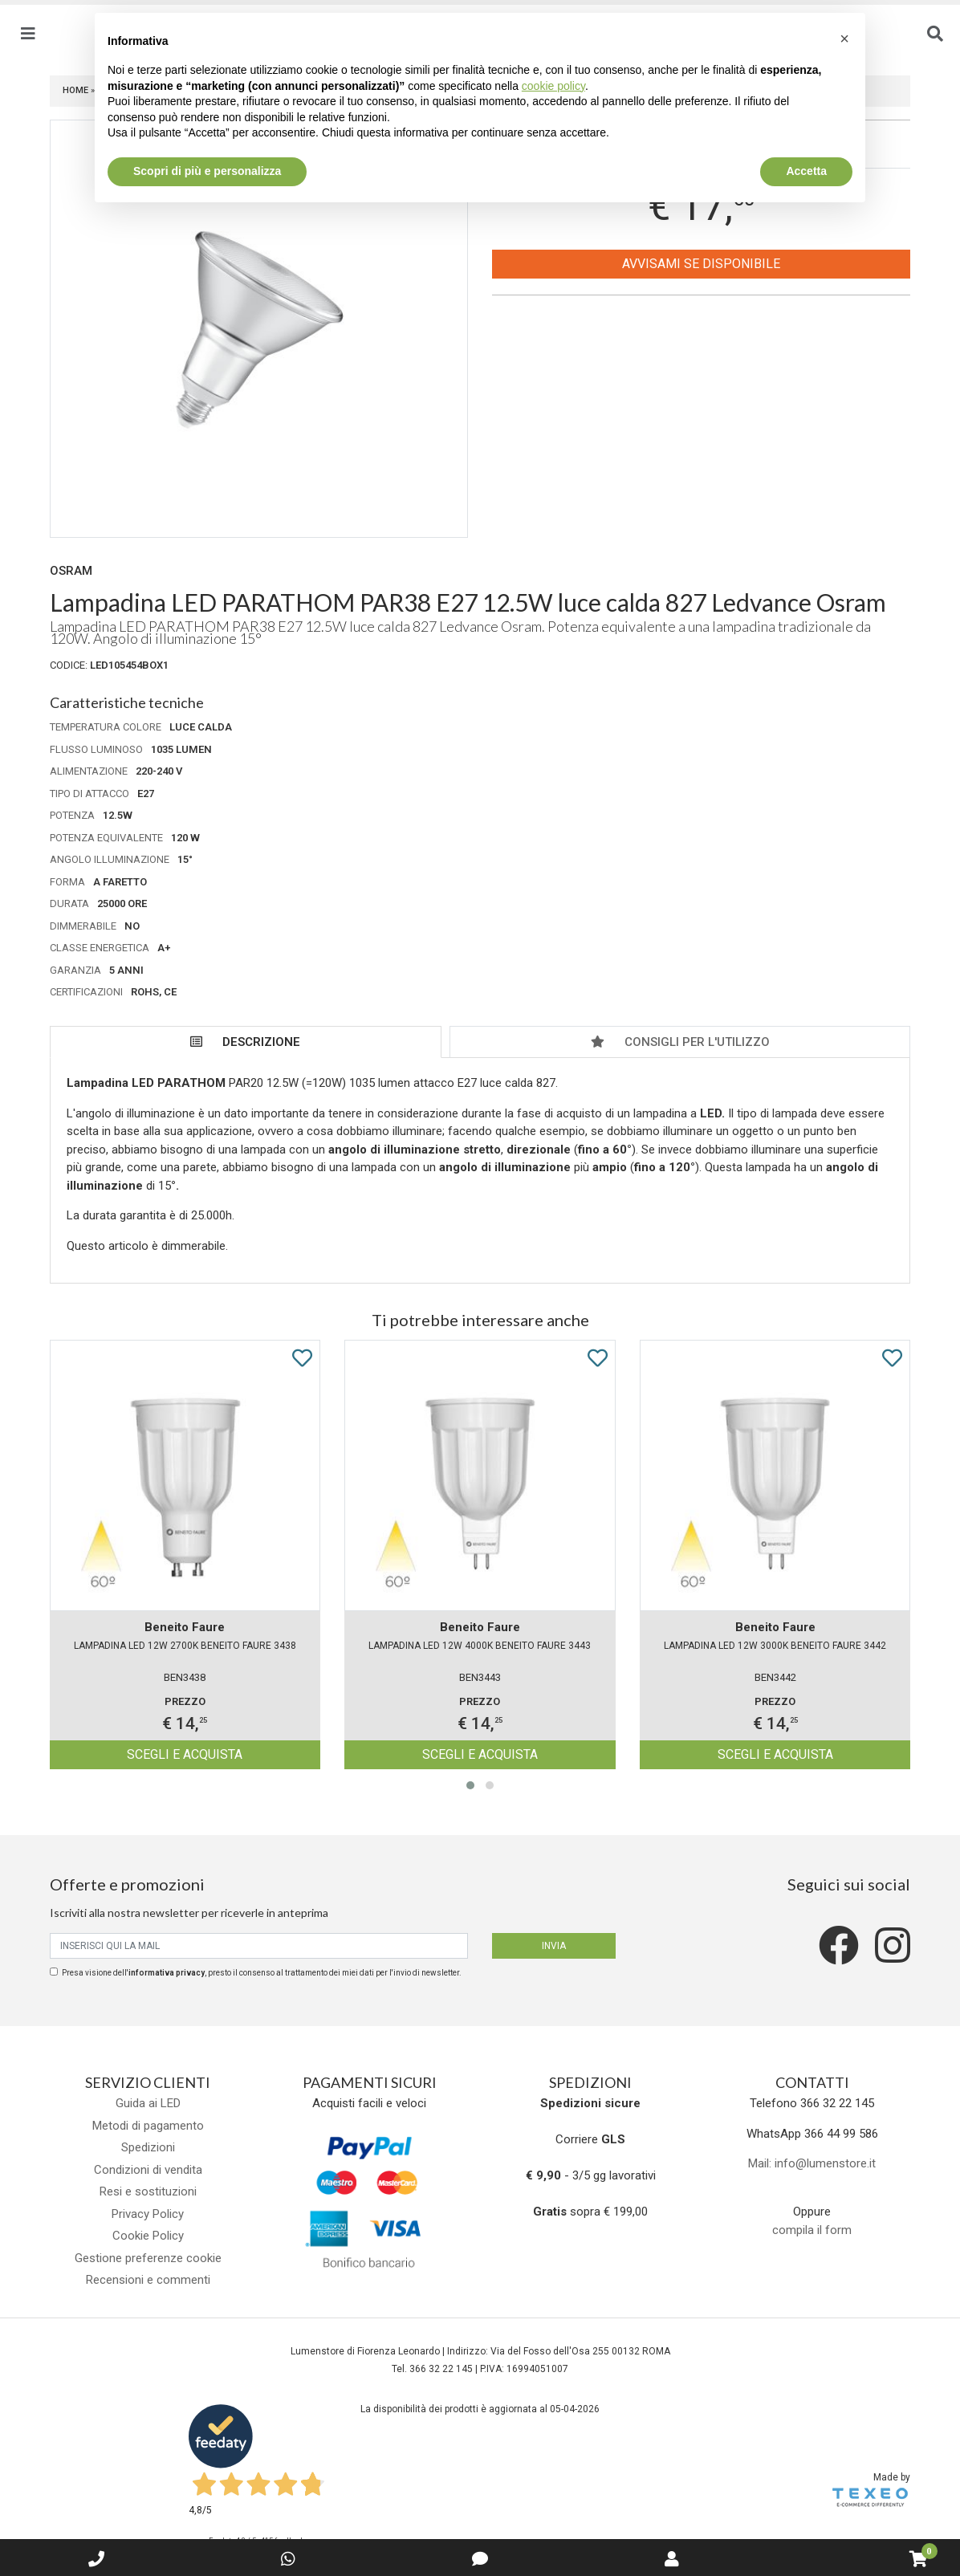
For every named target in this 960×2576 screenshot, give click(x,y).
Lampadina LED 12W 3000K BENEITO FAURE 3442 (775, 1645)
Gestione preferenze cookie (148, 2258)
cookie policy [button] (553, 85)
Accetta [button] (806, 171)
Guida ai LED (148, 2103)
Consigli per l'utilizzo (680, 1042)
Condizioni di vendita (148, 2170)
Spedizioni (148, 2147)
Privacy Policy (148, 2214)
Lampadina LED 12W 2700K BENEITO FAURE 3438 (185, 1645)
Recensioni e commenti (148, 2280)
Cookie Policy (148, 2235)
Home (75, 90)
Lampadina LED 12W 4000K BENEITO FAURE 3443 (479, 1645)
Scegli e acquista (184, 1754)
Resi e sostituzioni (148, 2191)
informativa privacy (166, 1972)
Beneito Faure (184, 1627)
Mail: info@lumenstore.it (812, 2163)
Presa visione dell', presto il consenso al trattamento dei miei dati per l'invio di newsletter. (262, 1972)
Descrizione (245, 1042)
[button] (470, 1785)
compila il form (812, 2230)
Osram (71, 571)
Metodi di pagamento (148, 2125)
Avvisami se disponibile (701, 263)
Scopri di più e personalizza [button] (207, 171)
